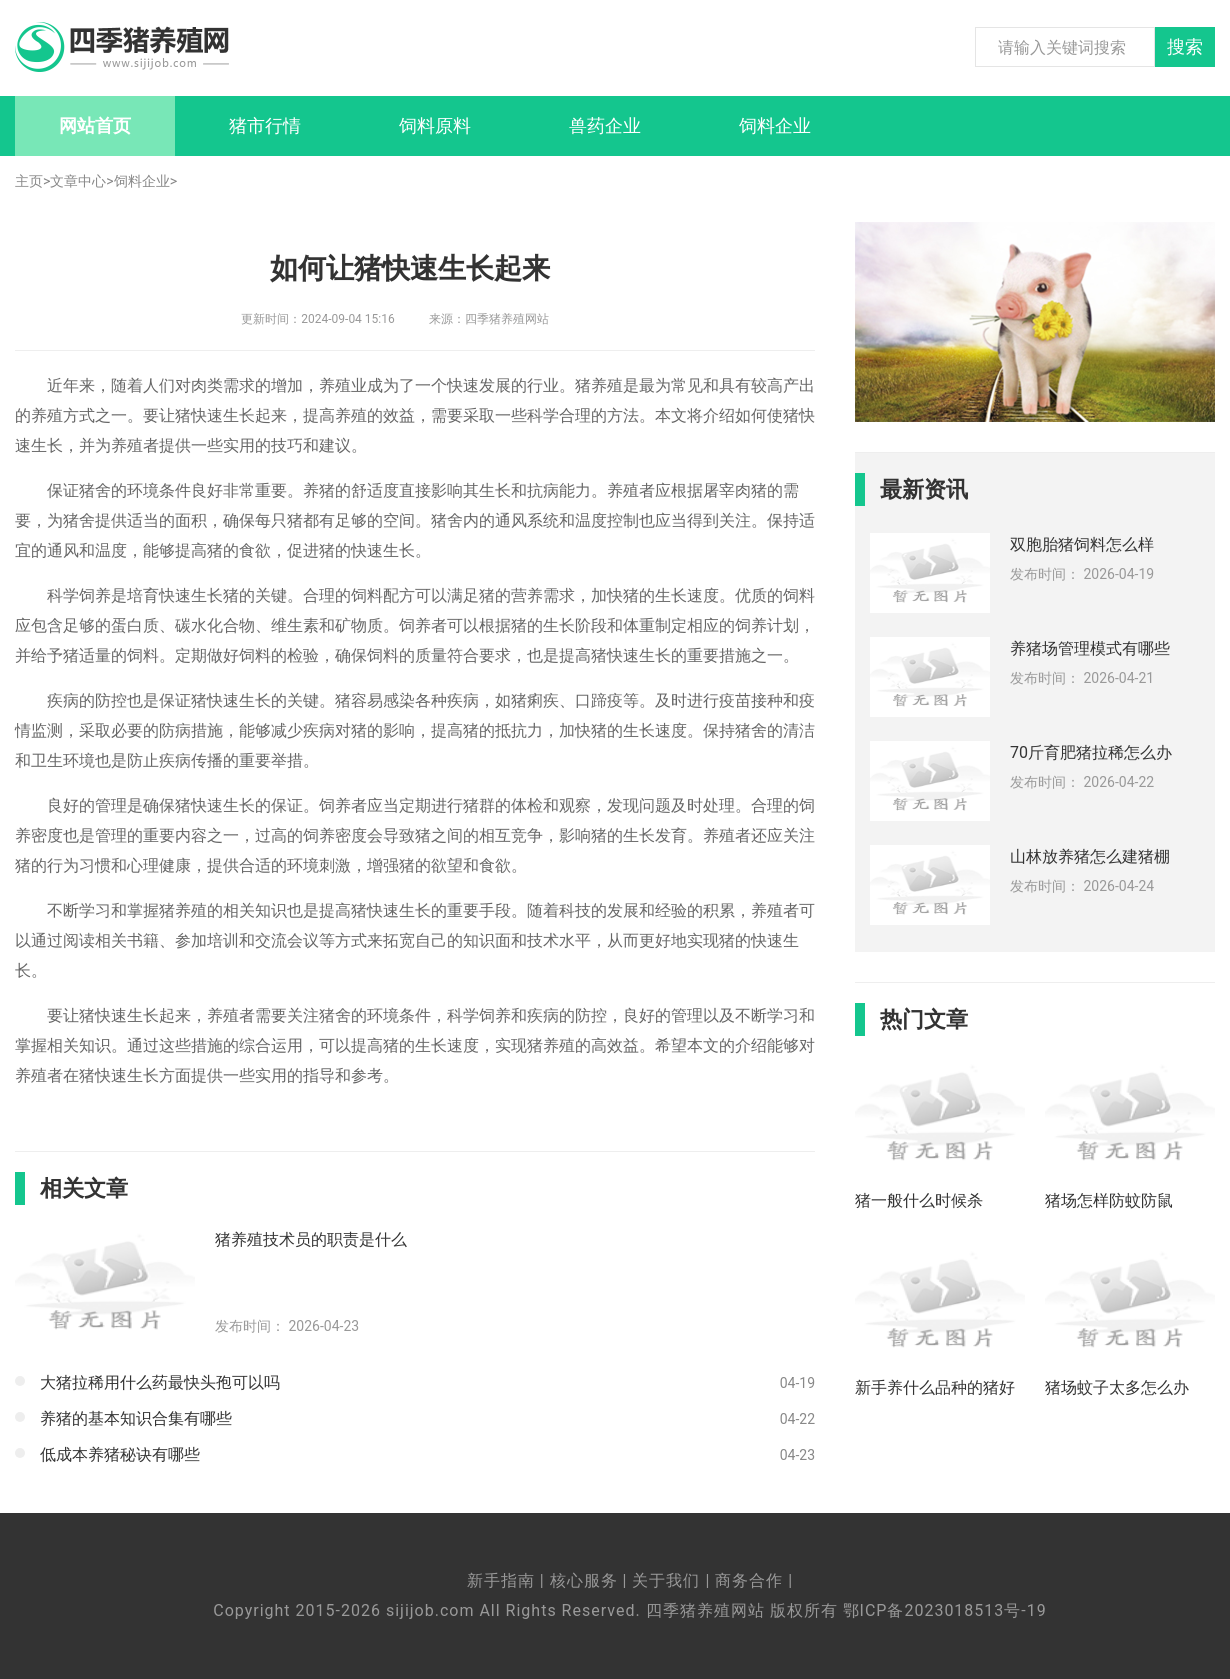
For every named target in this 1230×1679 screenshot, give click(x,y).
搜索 (1185, 47)
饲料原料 (435, 125)
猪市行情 (265, 125)
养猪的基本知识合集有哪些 (136, 1418)
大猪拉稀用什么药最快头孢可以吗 (160, 1382)
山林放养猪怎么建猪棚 (1090, 856)
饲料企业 (775, 125)
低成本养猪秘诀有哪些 (120, 1454)
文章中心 (78, 181)
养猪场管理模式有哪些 (1090, 648)
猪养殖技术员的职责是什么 (311, 1239)
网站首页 (95, 125)
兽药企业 (605, 125)
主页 (29, 181)
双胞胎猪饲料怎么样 (1082, 544)
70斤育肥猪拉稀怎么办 (1091, 752)
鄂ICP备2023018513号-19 (945, 1610)
